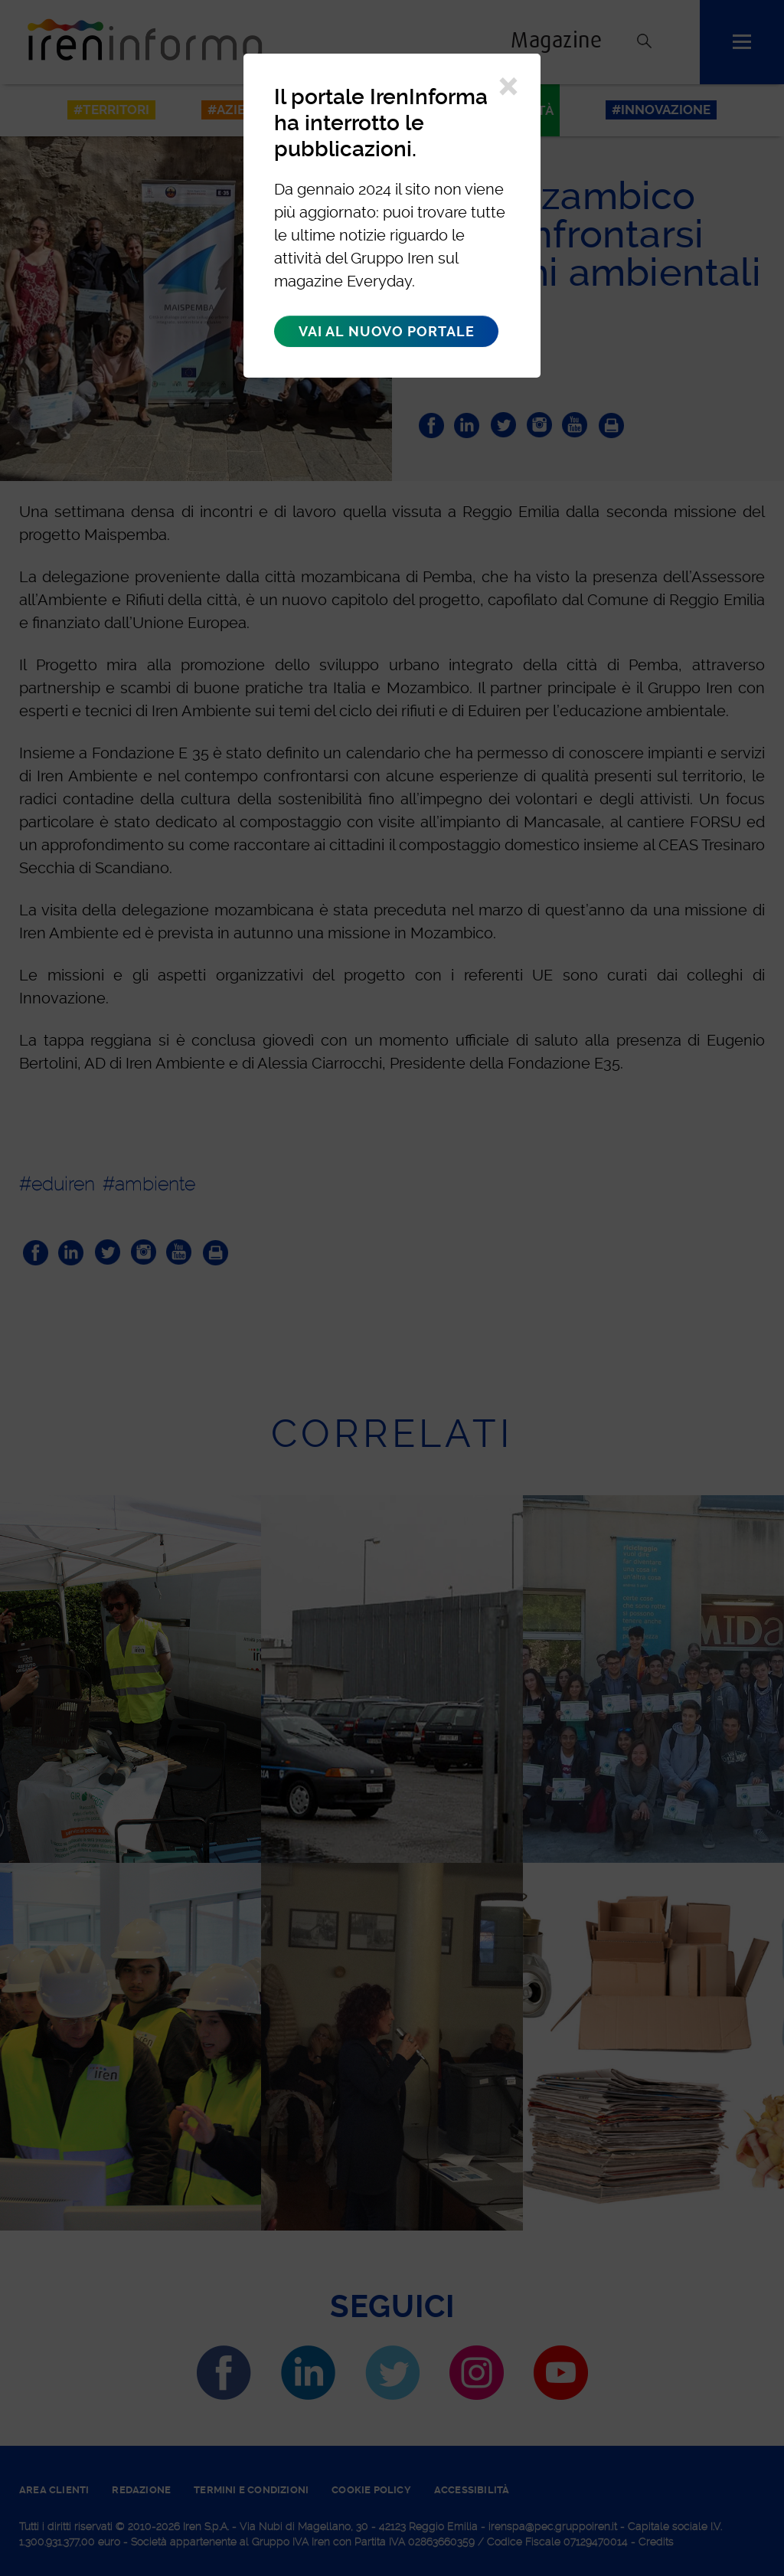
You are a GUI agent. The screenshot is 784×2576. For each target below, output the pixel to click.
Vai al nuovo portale (386, 331)
